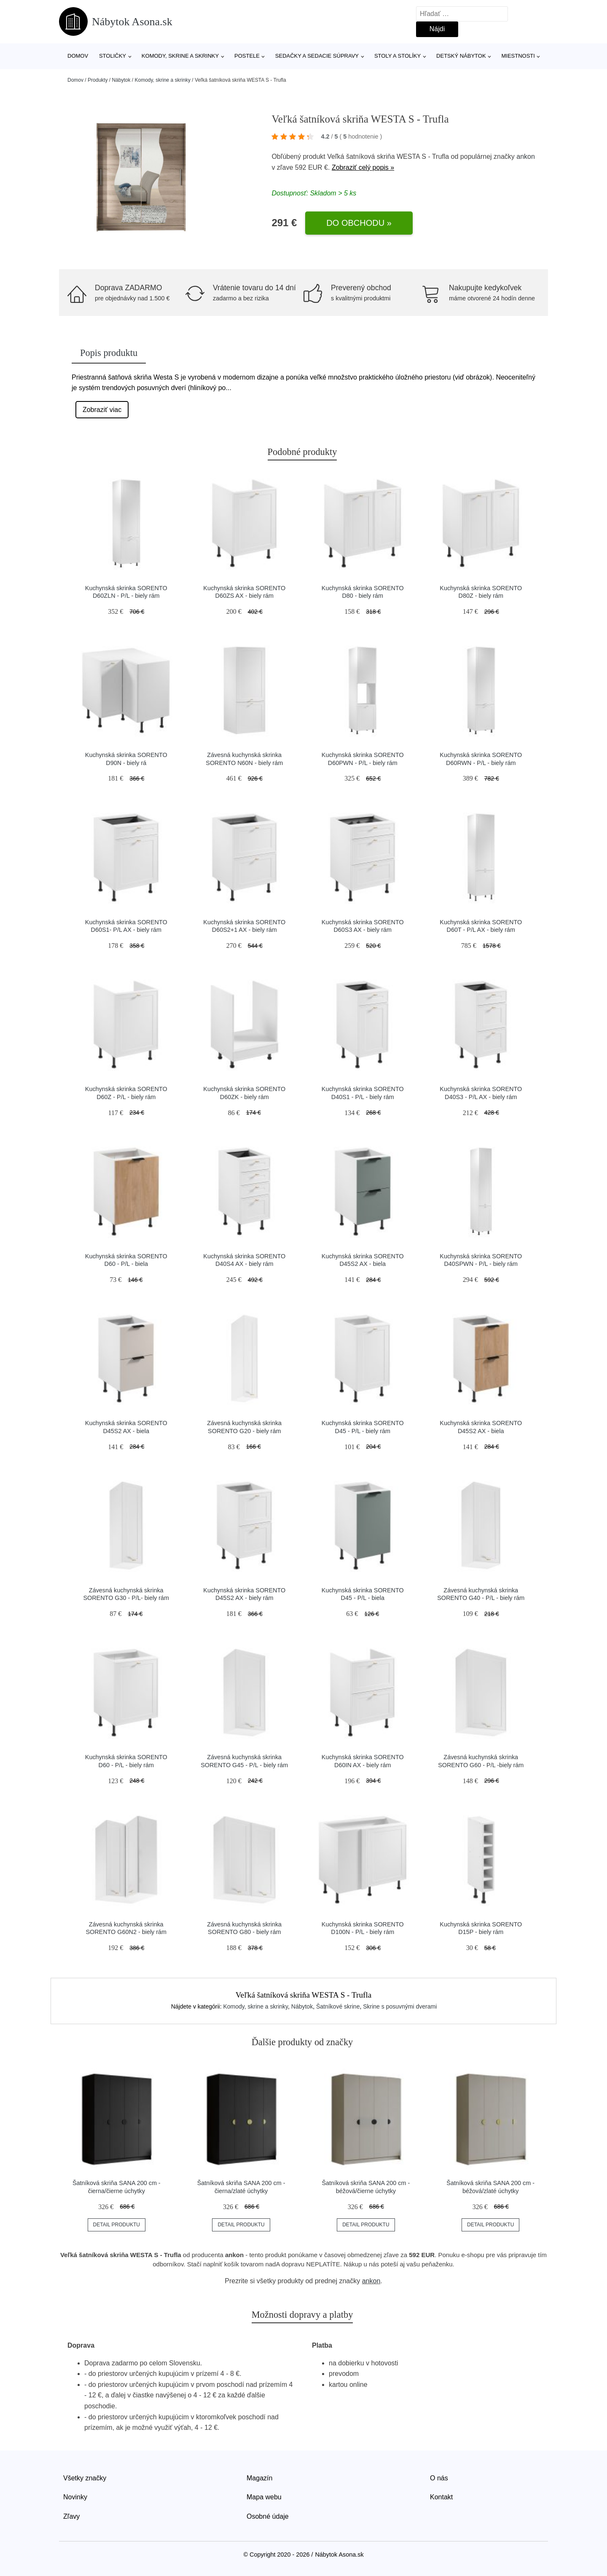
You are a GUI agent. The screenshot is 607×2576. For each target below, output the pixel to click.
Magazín (259, 2478)
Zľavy (71, 2516)
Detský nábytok (461, 56)
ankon (525, 156)
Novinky (75, 2497)
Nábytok (121, 80)
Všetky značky (84, 2478)
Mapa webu (264, 2497)
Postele (247, 56)
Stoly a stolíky (397, 56)
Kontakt (441, 2497)
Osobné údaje (268, 2516)
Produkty (97, 80)
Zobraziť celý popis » (363, 167)
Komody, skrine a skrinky (180, 56)
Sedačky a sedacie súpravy (317, 56)
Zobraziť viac (102, 409)
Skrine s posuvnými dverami (400, 2006)
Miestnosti (517, 56)
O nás (439, 2478)
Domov (77, 56)
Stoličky (112, 56)
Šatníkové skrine (338, 2006)
